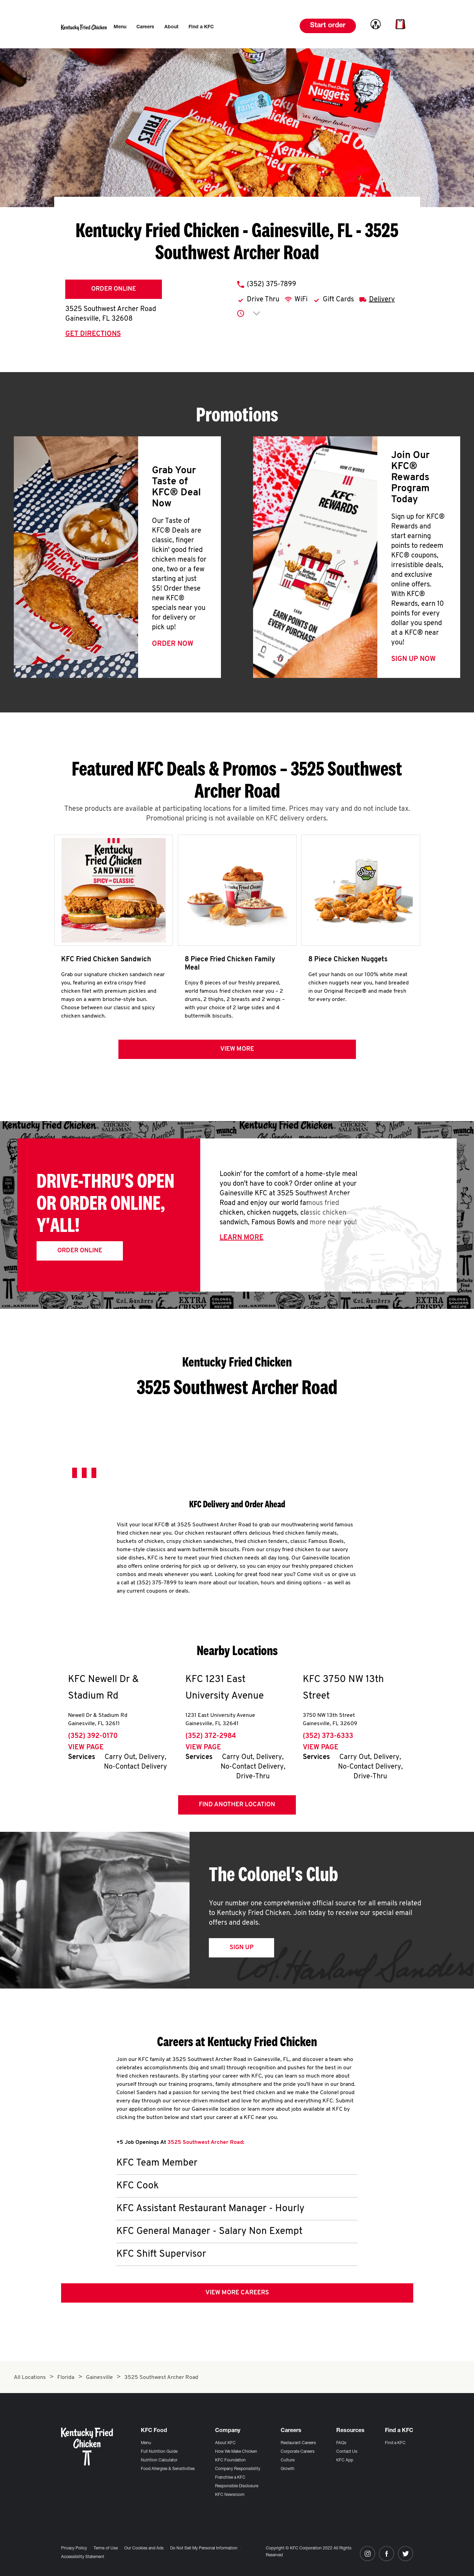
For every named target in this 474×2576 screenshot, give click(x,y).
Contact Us (346, 2452)
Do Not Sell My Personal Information (204, 2548)
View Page (86, 1747)
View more (237, 1049)
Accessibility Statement (82, 2557)
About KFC (225, 2443)
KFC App (344, 2460)
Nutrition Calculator (159, 2460)
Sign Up (241, 1947)
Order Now (172, 644)
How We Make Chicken (236, 2452)
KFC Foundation (230, 2460)
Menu (146, 2443)
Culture (287, 2460)
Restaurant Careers (298, 2443)
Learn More (241, 1237)
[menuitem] (120, 27)
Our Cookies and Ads (144, 2548)
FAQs (341, 2443)
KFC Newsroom (229, 2495)
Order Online (113, 289)
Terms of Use (106, 2548)
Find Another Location (237, 1804)
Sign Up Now (413, 659)
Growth (287, 2469)
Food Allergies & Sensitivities (168, 2469)
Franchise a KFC (230, 2478)
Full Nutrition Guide (159, 2452)
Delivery (382, 299)
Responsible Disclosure (236, 2486)
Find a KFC (395, 2443)
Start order (328, 25)
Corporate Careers (298, 2452)
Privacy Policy (74, 2548)
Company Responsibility (237, 2469)
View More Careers (237, 2293)
